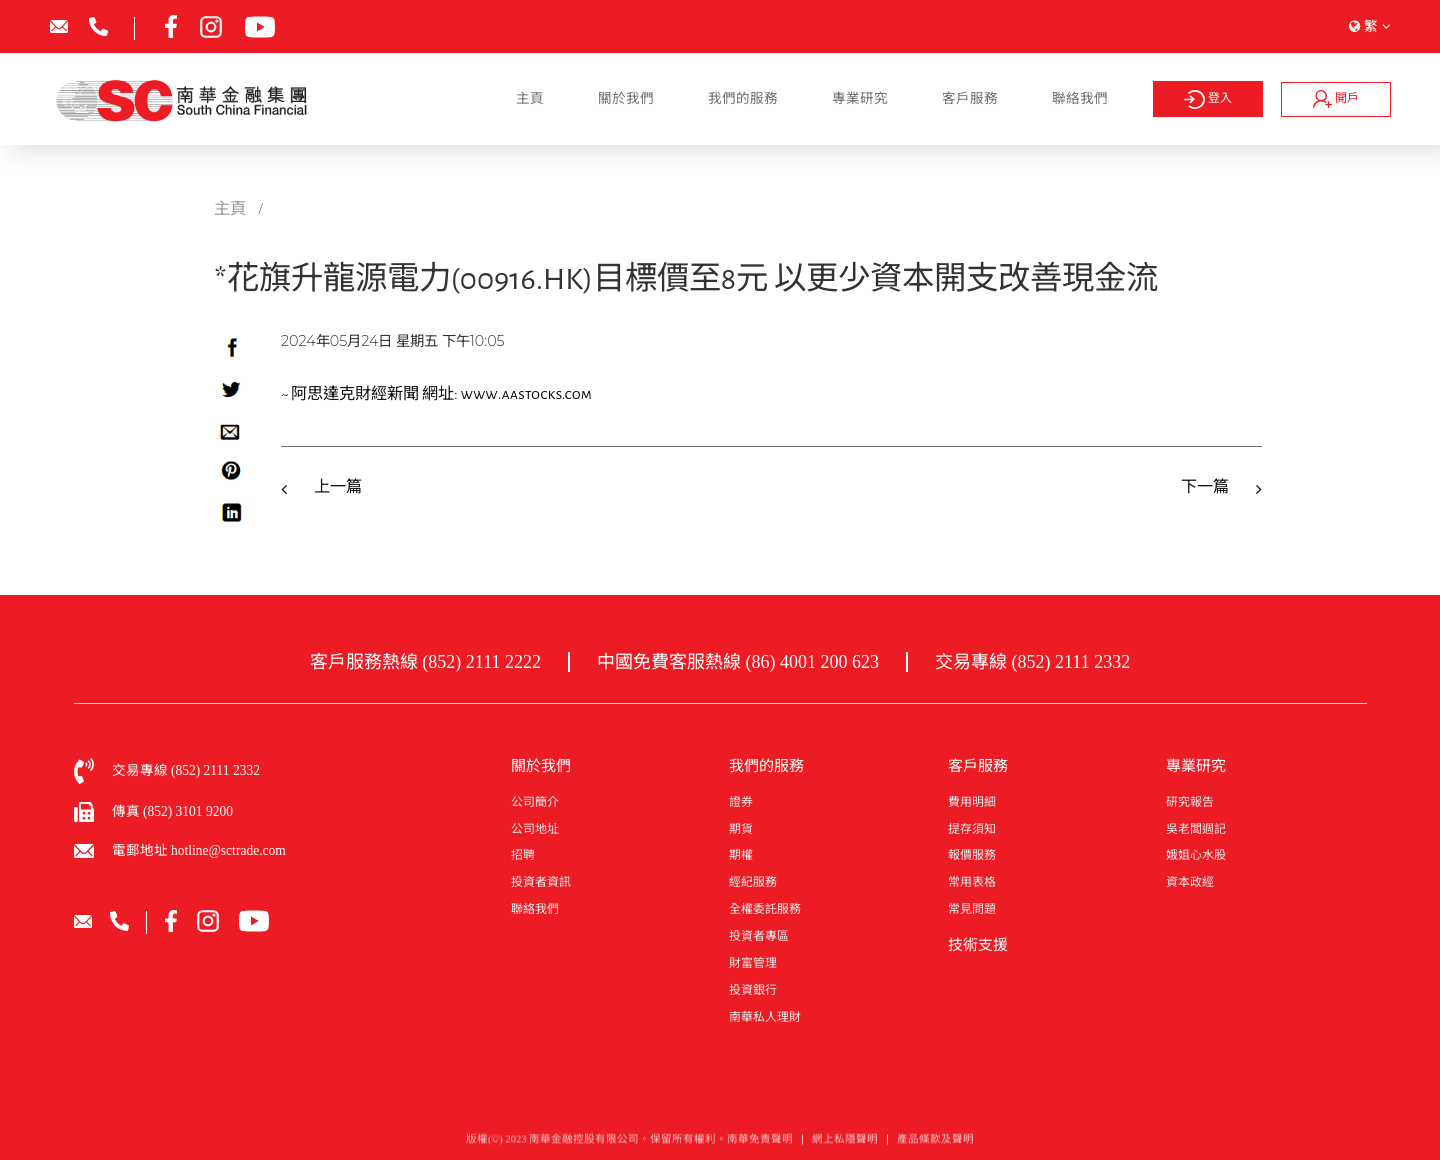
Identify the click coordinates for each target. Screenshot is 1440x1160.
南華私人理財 (765, 1017)
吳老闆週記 (1196, 829)
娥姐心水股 (1196, 855)
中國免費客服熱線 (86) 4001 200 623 (738, 662)
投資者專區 (759, 936)
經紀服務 (753, 882)
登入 (1207, 99)
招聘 (523, 855)
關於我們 (626, 98)
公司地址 (535, 829)
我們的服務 (743, 98)
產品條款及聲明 (935, 1143)
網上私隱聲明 (845, 1143)
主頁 (530, 98)
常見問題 (972, 909)
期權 (741, 855)
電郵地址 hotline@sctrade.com (199, 850)
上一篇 (338, 487)
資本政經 (1190, 882)
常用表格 (972, 882)
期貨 (741, 829)
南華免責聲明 (760, 1143)
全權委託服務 (765, 909)
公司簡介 (535, 802)
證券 (741, 802)
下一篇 (1205, 487)
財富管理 (753, 963)
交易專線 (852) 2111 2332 (1032, 662)
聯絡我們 (1080, 98)
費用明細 (972, 802)
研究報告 (1190, 802)
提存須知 (972, 829)
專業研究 (860, 98)
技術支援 (978, 945)
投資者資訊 (541, 882)
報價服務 (972, 855)
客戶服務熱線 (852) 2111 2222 (425, 662)
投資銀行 (753, 990)
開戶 (1336, 99)
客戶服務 (970, 98)
